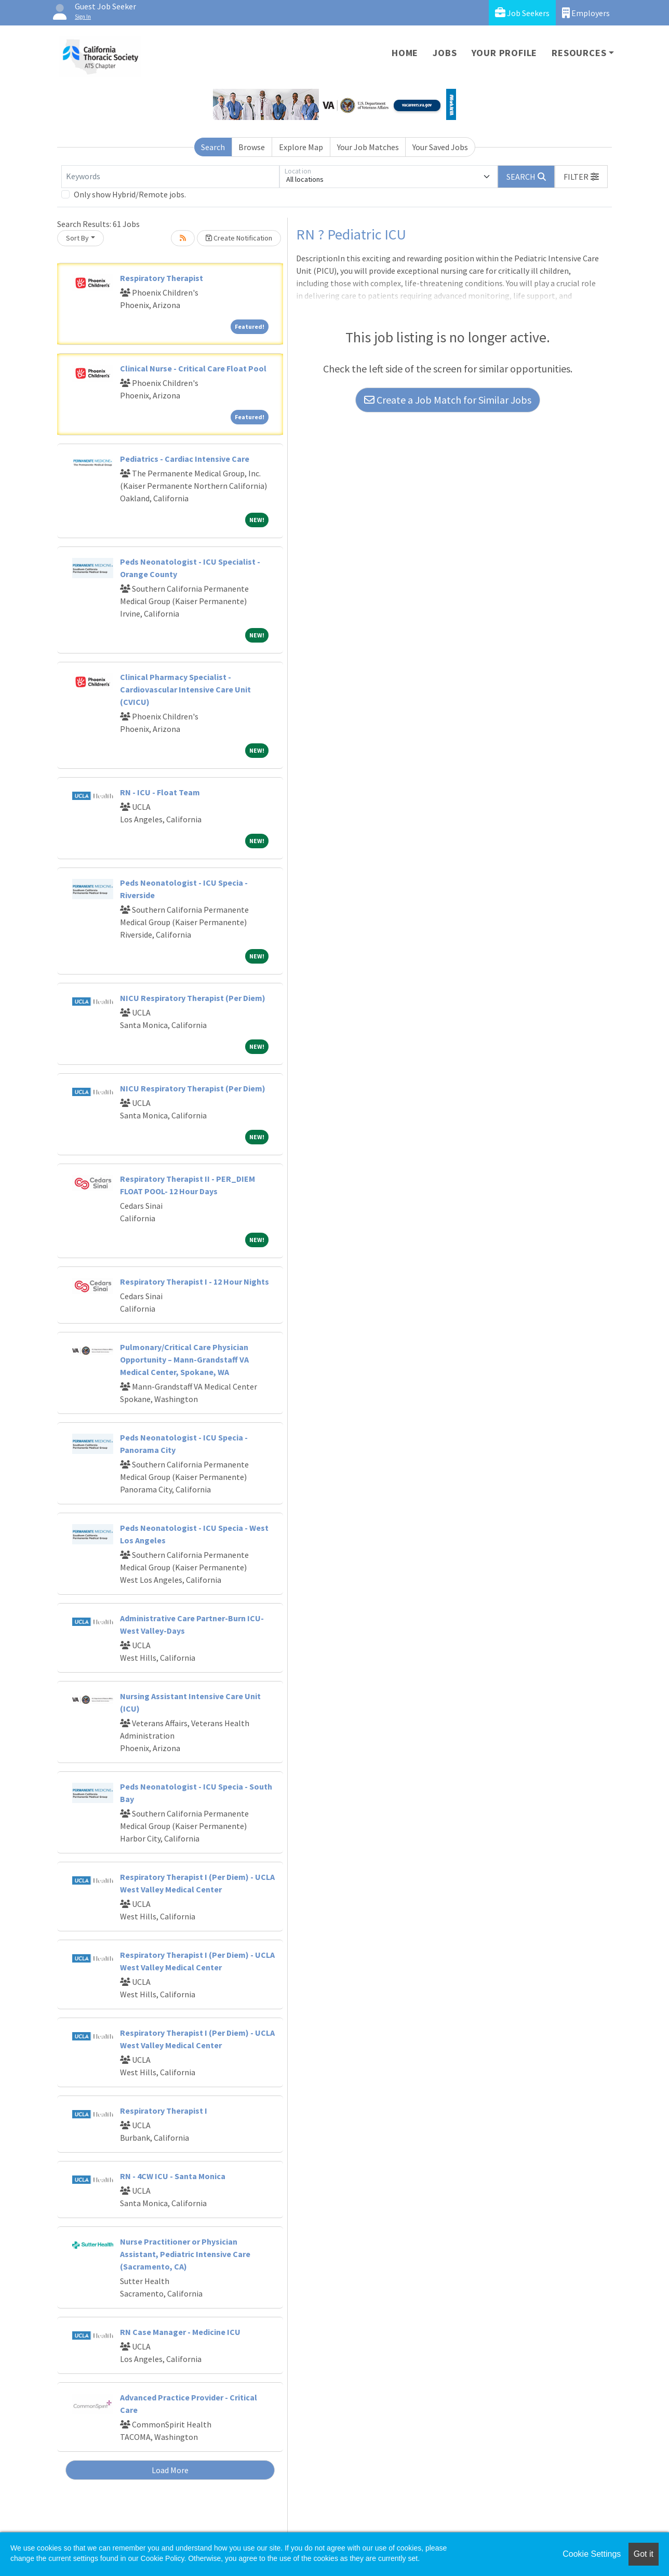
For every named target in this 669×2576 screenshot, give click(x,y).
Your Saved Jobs (440, 147)
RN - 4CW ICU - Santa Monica (172, 2176)
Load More (170, 2470)
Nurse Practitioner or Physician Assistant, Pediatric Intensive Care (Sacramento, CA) (185, 2254)
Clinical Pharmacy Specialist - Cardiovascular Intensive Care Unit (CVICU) (185, 689)
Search (213, 147)
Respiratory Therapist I (163, 2110)
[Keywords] (170, 176)
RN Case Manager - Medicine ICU (180, 2332)
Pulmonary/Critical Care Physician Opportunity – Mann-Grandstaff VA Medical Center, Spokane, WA (184, 1359)
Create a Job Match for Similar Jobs (447, 399)
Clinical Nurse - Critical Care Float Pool (193, 368)
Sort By (77, 238)
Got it (643, 2554)
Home (405, 53)
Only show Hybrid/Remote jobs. (130, 194)
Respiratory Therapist (161, 278)
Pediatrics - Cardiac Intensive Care (184, 458)
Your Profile (505, 53)
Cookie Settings (592, 2554)
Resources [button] (579, 53)
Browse (251, 147)
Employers (586, 12)
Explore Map (301, 147)
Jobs (445, 53)
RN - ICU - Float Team (160, 792)
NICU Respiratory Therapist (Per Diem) (192, 998)
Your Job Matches (368, 147)
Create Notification (239, 238)
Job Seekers (522, 12)
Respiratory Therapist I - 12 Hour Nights (194, 1281)
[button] (581, 176)
